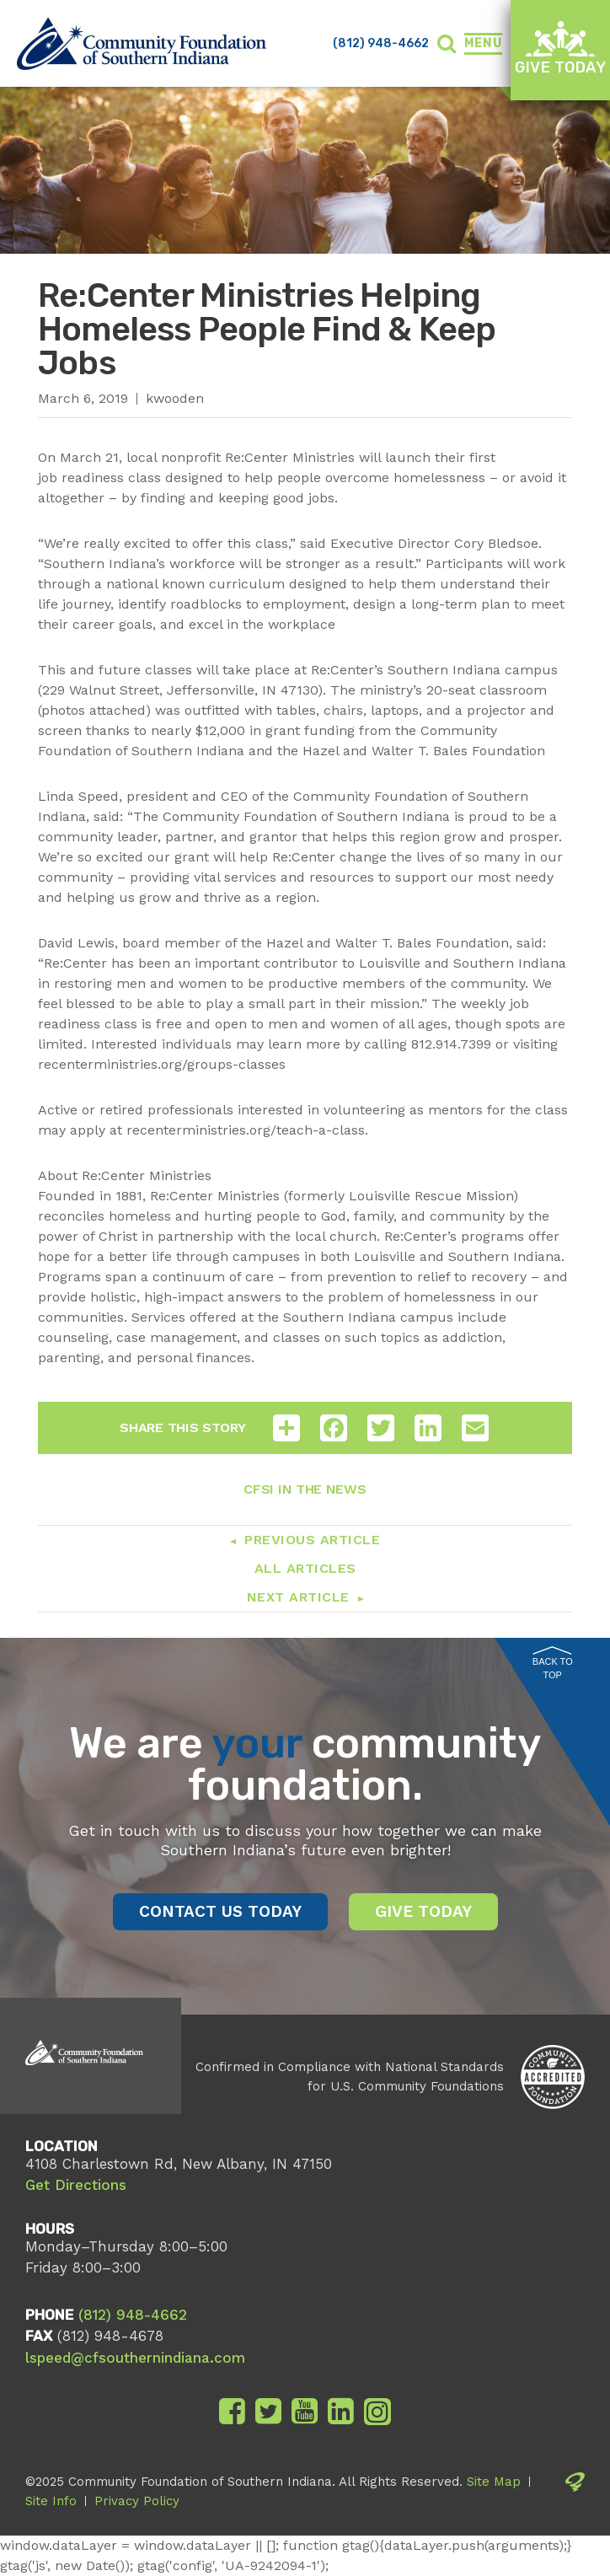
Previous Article (312, 1540)
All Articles (305, 1568)
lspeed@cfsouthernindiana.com (135, 2357)
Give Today (560, 48)
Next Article (298, 1597)
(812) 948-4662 (381, 43)
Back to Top (552, 1663)
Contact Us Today (220, 1911)
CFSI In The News (304, 1489)
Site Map (494, 2481)
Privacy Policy (136, 2501)
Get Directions (75, 2184)
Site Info (51, 2501)
